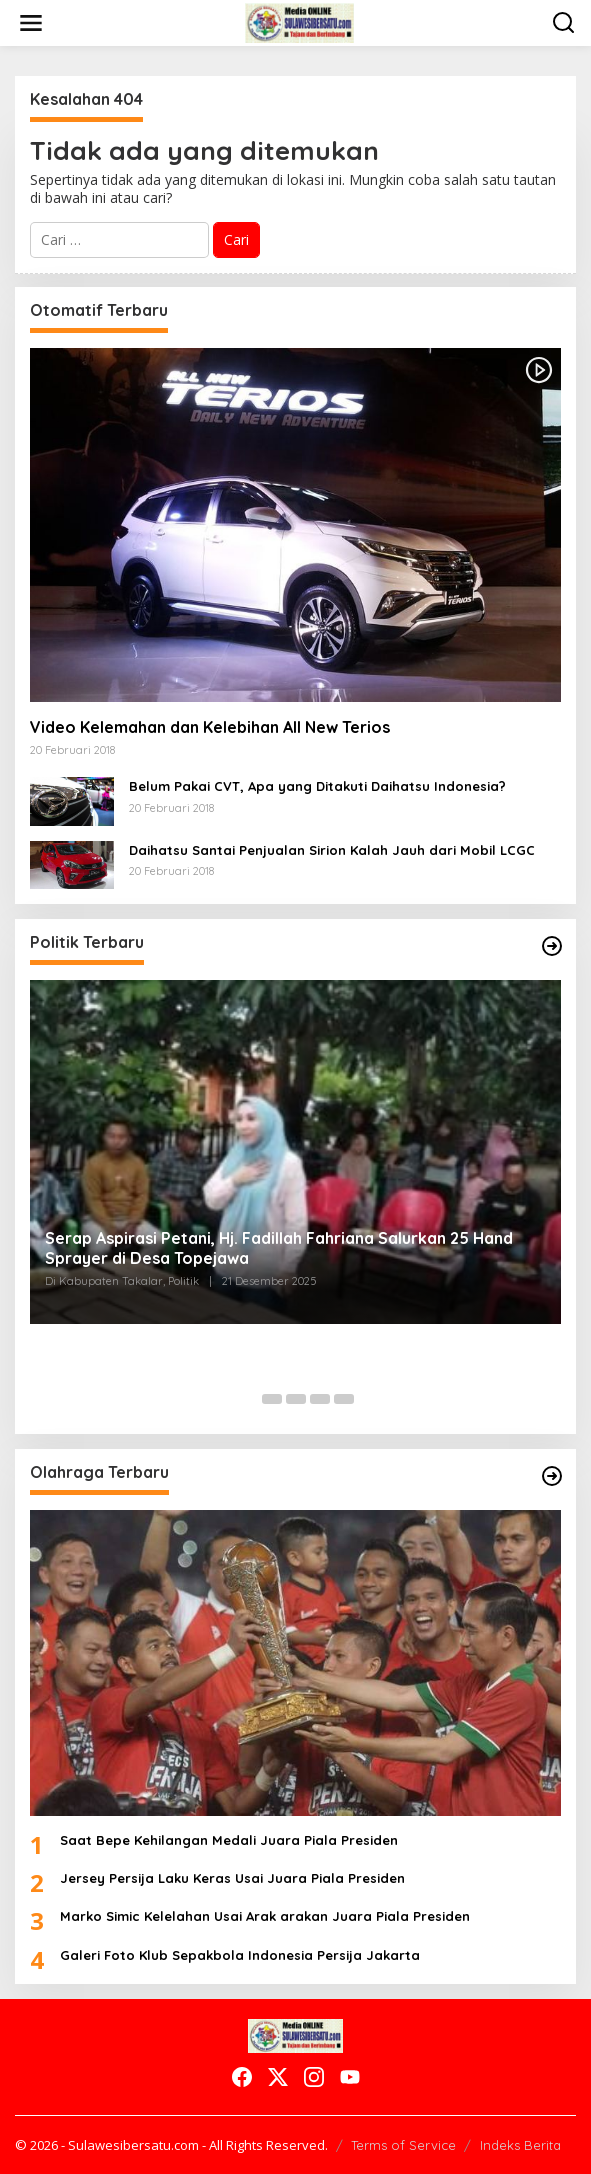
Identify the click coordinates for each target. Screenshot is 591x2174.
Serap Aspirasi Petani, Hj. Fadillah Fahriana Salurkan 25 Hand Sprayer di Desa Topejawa (279, 1248)
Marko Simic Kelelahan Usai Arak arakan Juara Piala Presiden (265, 1916)
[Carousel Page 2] (272, 1399)
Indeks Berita (520, 2145)
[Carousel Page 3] (296, 1399)
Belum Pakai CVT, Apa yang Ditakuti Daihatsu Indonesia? (317, 786)
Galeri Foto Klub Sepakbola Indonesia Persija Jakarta (240, 1955)
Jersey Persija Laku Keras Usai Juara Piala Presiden (232, 1878)
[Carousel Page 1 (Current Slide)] (248, 1399)
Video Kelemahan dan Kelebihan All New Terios (210, 727)
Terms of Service (403, 2145)
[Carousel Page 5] (344, 1399)
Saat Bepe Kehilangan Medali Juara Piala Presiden (229, 1840)
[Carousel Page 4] (320, 1399)
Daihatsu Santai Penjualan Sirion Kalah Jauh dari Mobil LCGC (332, 850)
